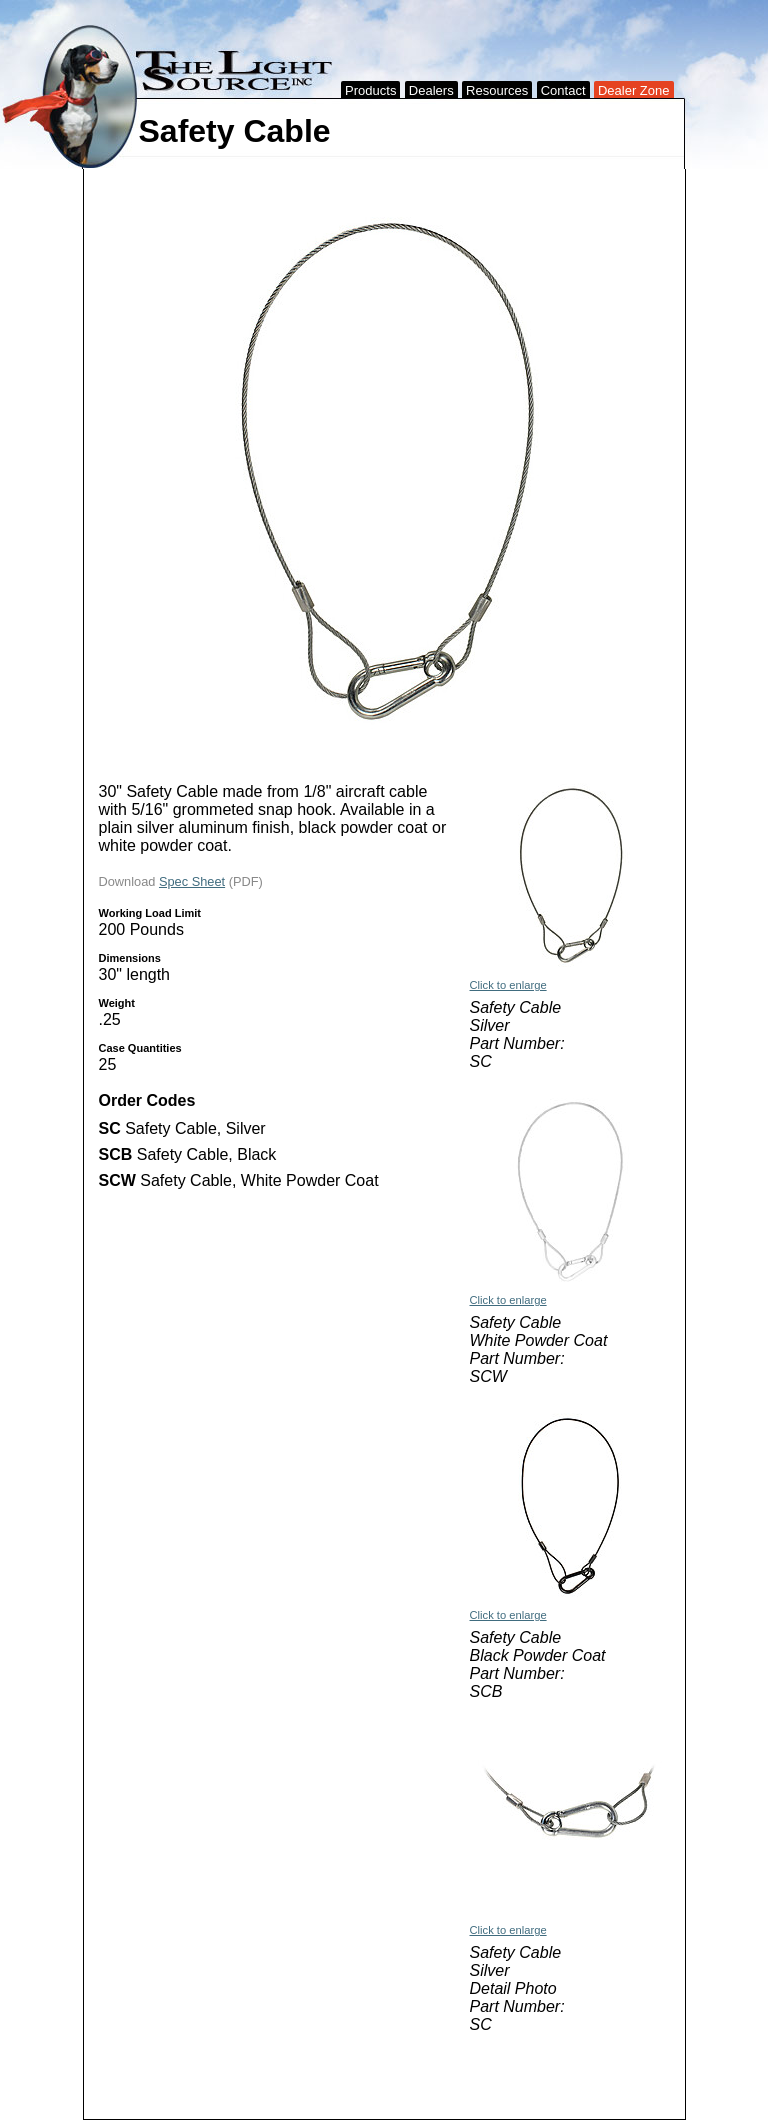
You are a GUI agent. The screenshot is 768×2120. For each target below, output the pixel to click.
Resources (497, 90)
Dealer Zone (634, 90)
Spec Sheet (192, 881)
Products (370, 90)
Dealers (431, 90)
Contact (563, 90)
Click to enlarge (508, 985)
